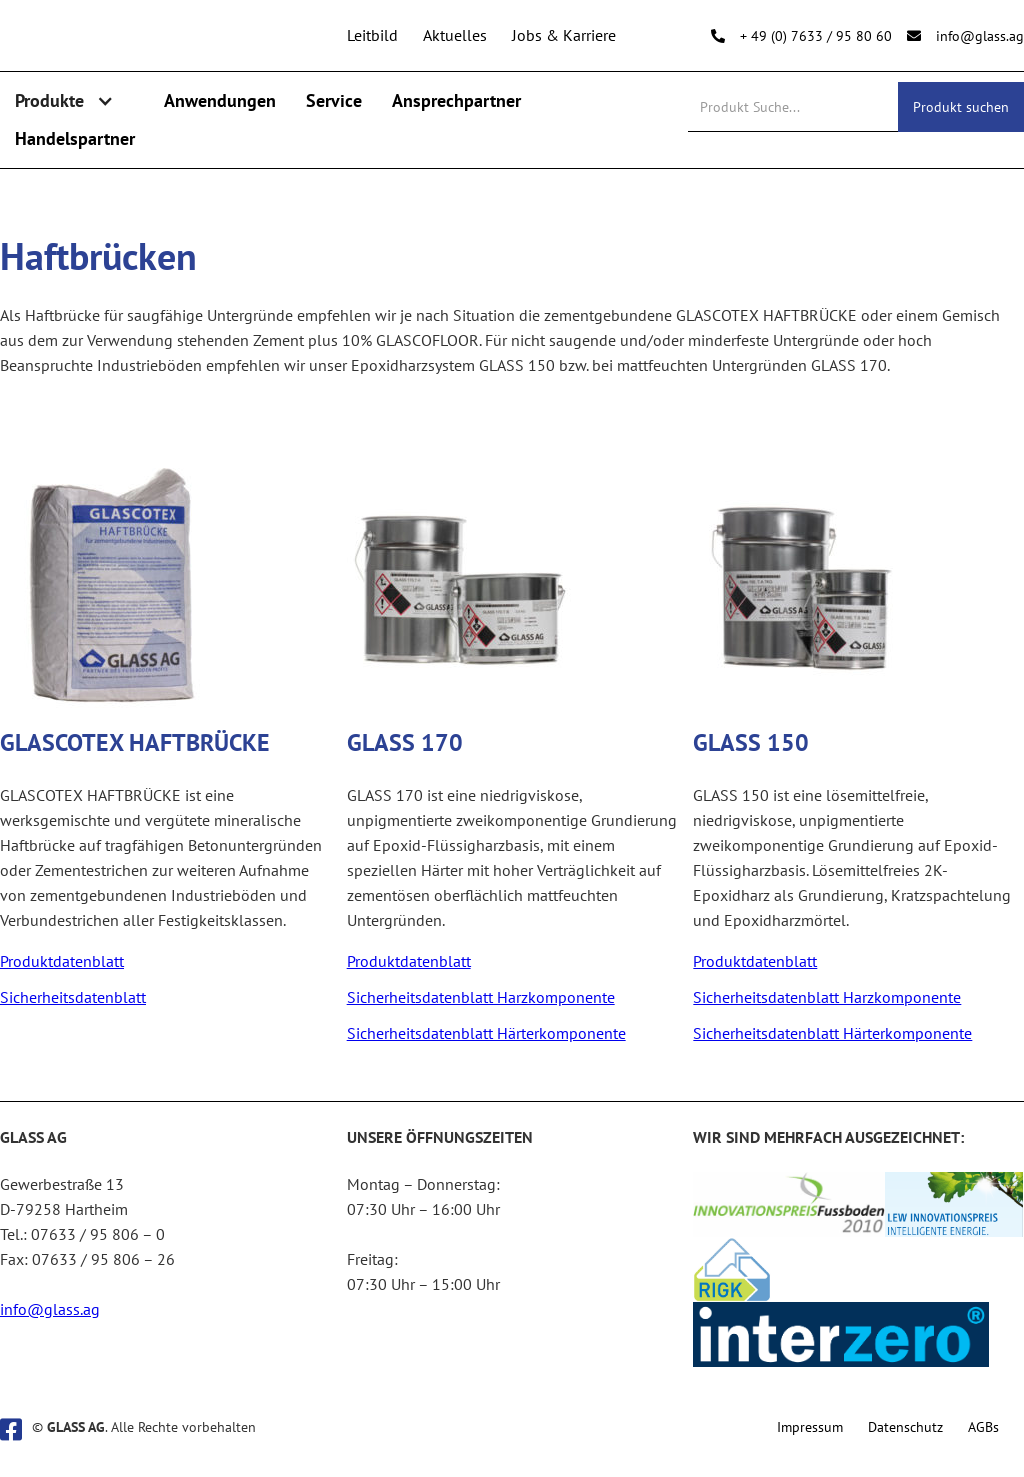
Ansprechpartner (456, 100)
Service (334, 100)
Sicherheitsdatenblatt (73, 997)
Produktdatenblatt (62, 961)
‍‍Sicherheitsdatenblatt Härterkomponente (486, 1033)
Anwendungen (220, 100)
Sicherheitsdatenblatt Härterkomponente (832, 1033)
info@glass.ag (50, 1309)
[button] (74, 101)
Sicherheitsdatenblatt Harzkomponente (481, 997)
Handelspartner (75, 138)
